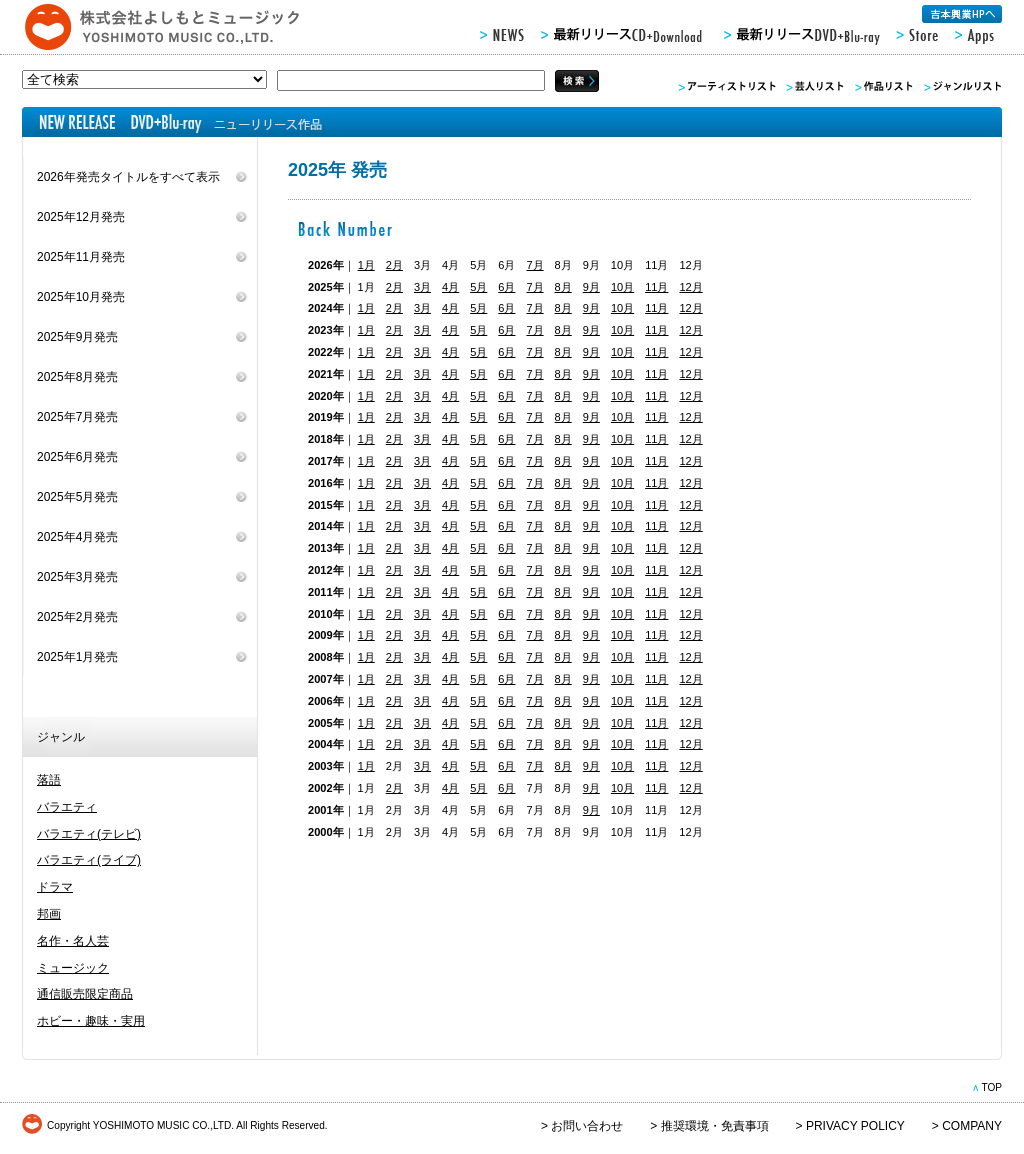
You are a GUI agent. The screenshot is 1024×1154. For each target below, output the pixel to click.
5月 (478, 287)
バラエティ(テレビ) (89, 834)
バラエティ (67, 807)
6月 (506, 287)
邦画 (49, 914)
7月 (534, 265)
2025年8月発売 (77, 377)
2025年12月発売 (81, 217)
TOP (991, 1087)
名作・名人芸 (73, 941)
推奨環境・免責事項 (715, 1126)
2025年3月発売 (77, 577)
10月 (622, 287)
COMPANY (972, 1126)
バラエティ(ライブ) (89, 860)
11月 (656, 287)
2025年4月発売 (77, 537)
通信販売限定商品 (85, 994)
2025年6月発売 (77, 457)
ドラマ (55, 887)
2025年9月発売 (77, 337)
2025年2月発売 (77, 617)
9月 (591, 287)
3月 (422, 287)
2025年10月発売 (81, 297)
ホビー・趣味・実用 (91, 1021)
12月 (690, 287)
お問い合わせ (587, 1126)
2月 (394, 265)
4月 (450, 287)
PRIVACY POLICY (855, 1126)
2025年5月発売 (77, 497)
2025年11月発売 (81, 257)
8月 (563, 287)
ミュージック (73, 968)
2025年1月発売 (77, 657)
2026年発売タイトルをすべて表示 (128, 177)
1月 (366, 265)
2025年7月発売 (77, 417)
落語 (49, 780)
